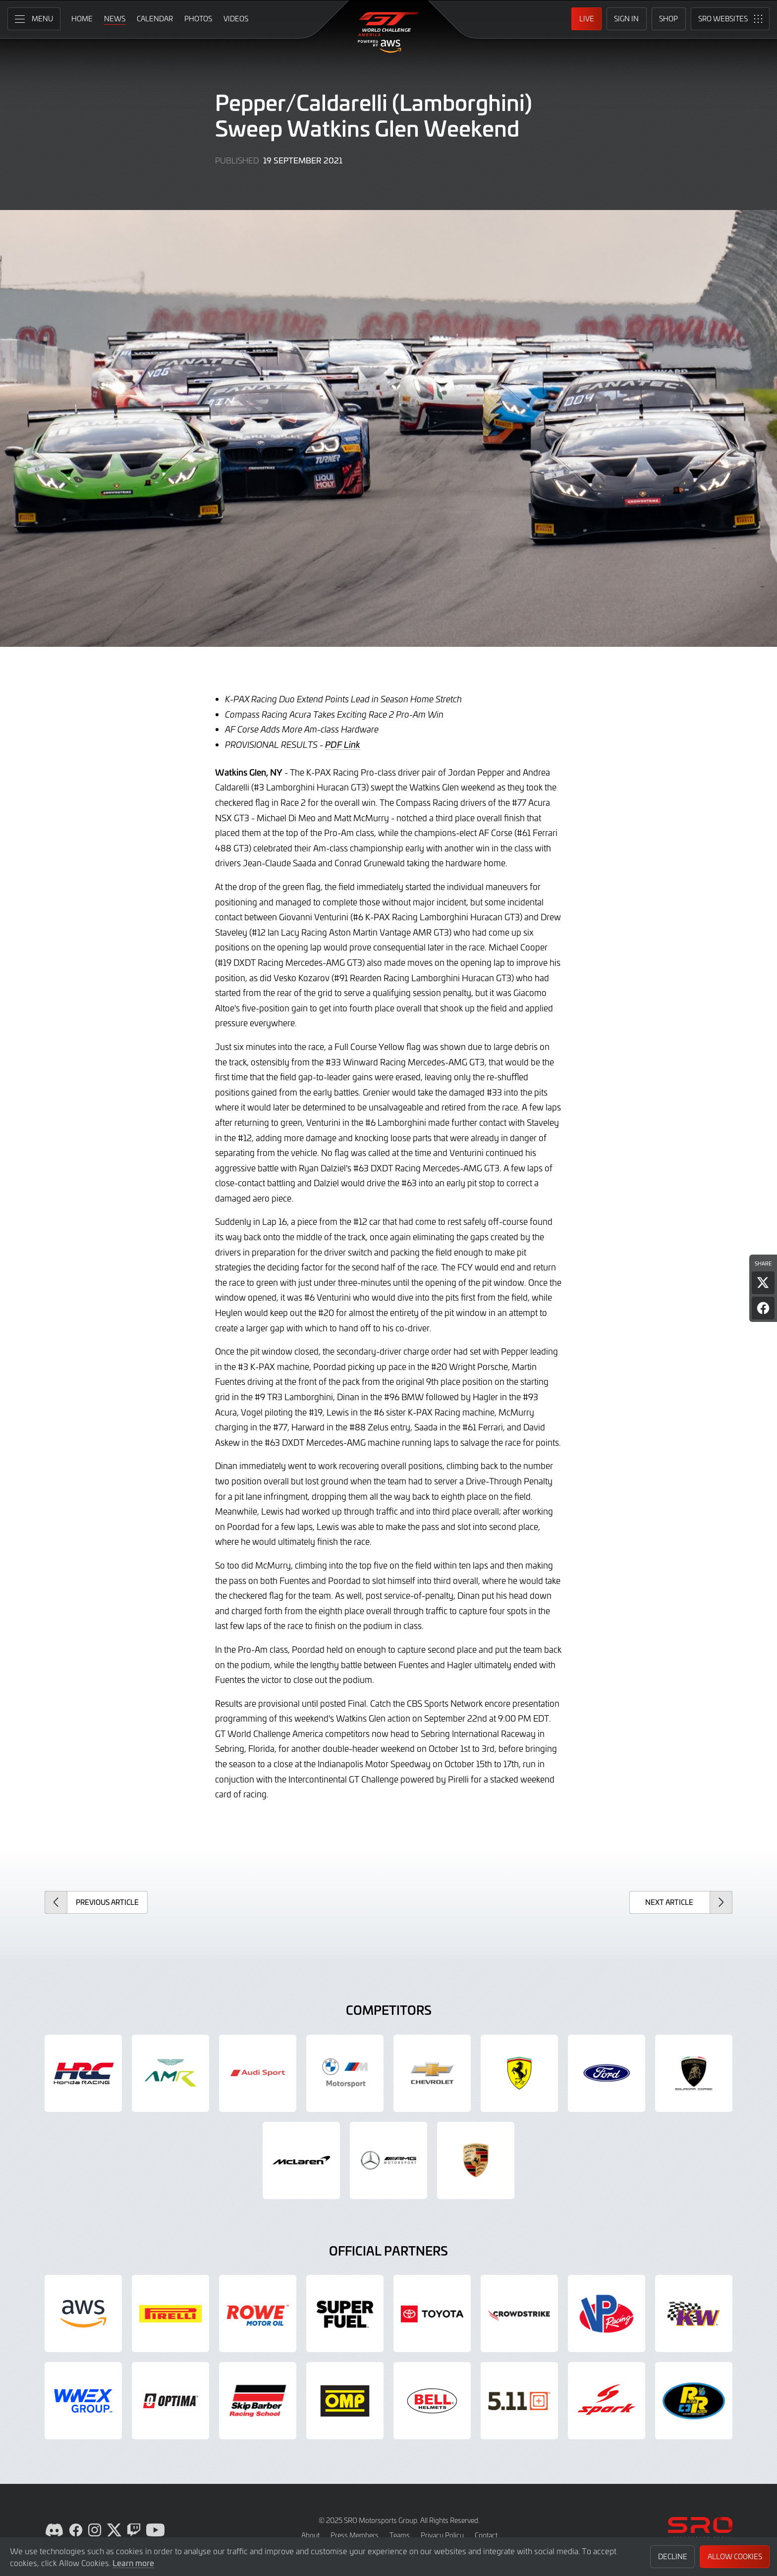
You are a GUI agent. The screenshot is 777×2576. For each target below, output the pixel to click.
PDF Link (342, 744)
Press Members (355, 2535)
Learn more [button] (133, 2562)
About (310, 2535)
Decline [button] (672, 2556)
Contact (486, 2535)
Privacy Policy (442, 2535)
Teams (399, 2535)
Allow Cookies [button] (735, 2556)
